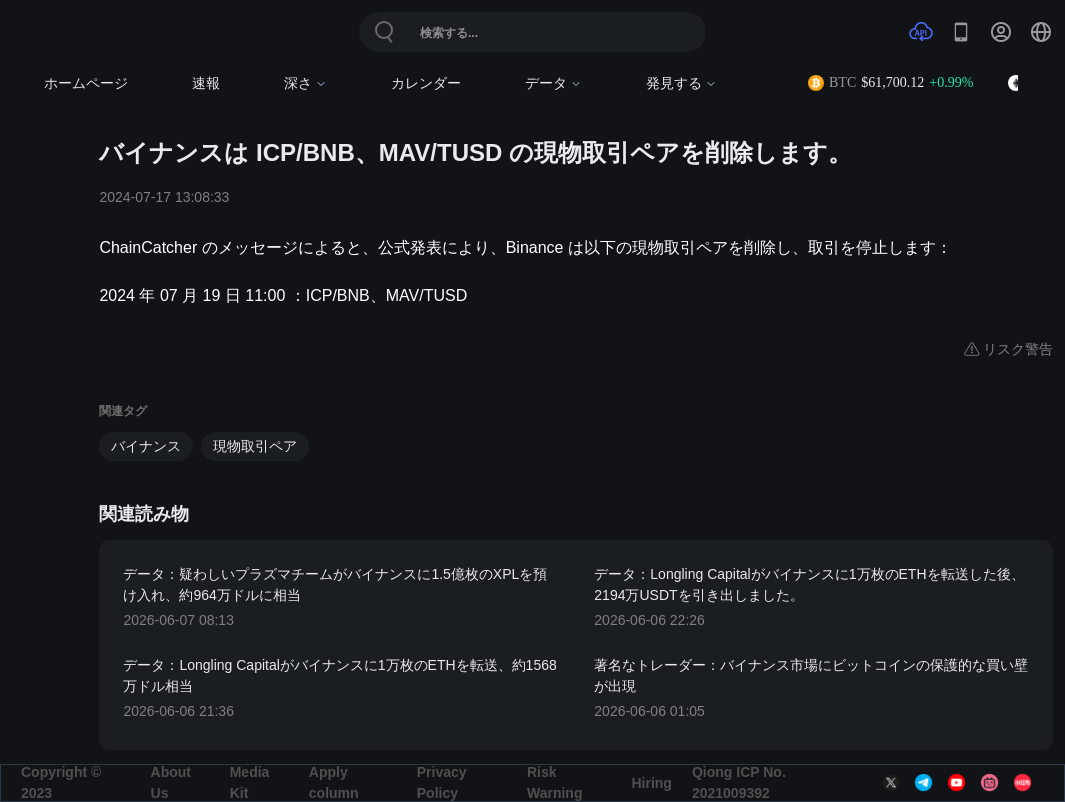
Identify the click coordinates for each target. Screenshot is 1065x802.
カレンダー (426, 83)
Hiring (651, 783)
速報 (206, 83)
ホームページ (86, 83)
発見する (681, 83)
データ (553, 83)
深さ (305, 83)
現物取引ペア (255, 446)
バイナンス (146, 446)
